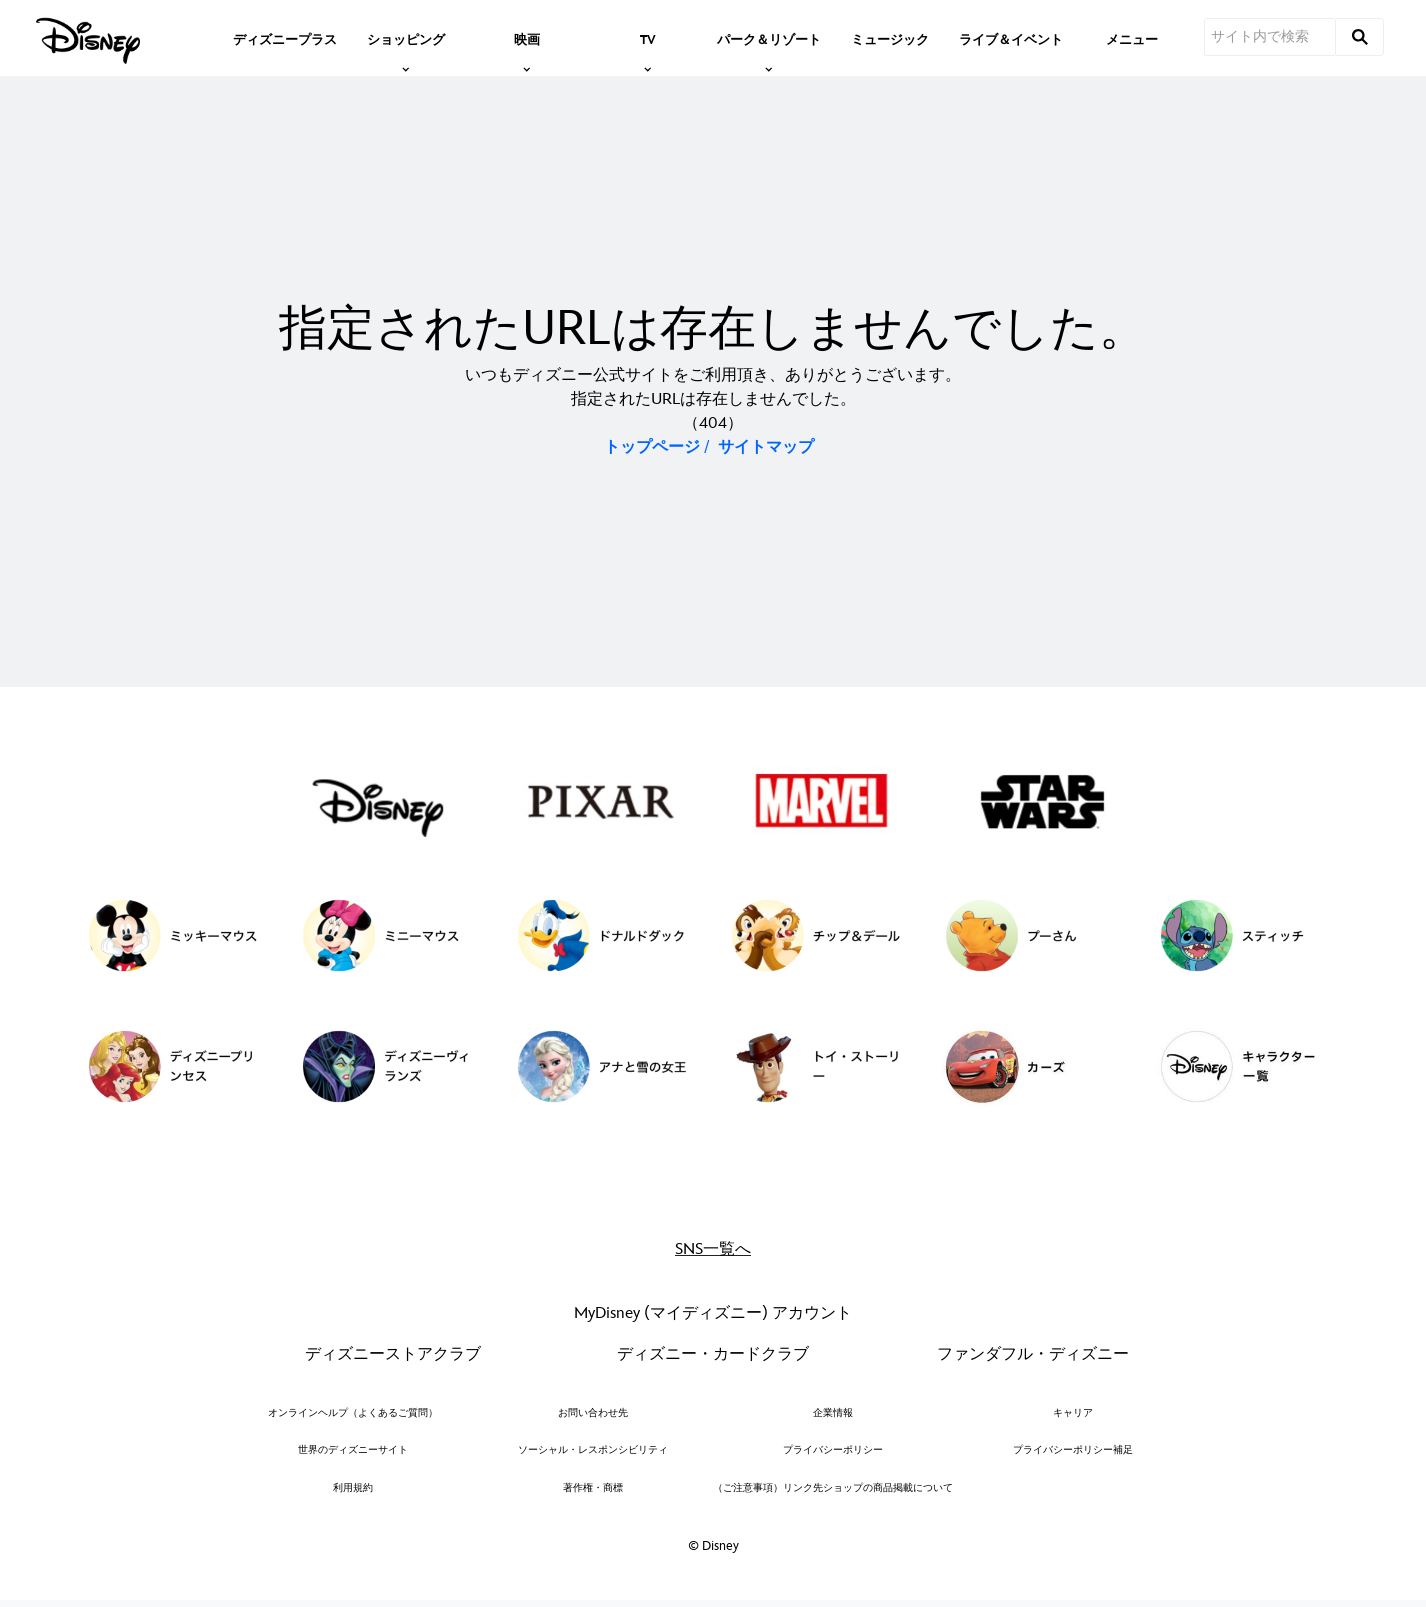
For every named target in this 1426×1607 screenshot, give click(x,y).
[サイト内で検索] (1270, 37)
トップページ (652, 447)
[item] (406, 38)
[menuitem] (285, 38)
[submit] (1360, 37)
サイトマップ (766, 447)
